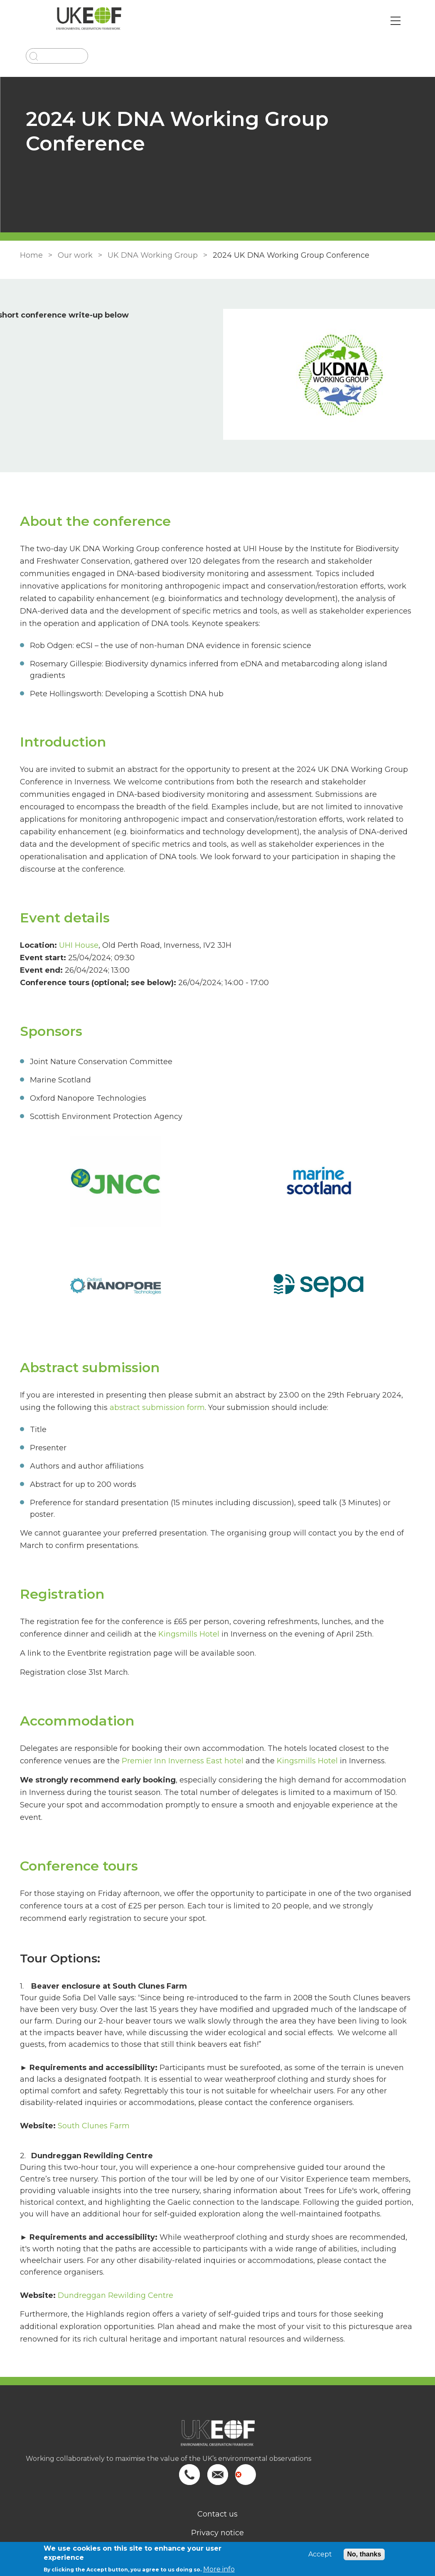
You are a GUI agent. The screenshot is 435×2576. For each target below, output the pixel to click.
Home (29, 255)
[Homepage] (218, 2388)
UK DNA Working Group (151, 255)
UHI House (77, 919)
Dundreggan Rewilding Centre (114, 2246)
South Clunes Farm (92, 2076)
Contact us (217, 2464)
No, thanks (364, 2554)
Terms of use (218, 2502)
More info (219, 2569)
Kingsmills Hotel (187, 1597)
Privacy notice (217, 2483)
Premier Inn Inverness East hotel (181, 1723)
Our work (73, 255)
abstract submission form (155, 1382)
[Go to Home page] (94, 21)
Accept (320, 2554)
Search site (217, 2520)
